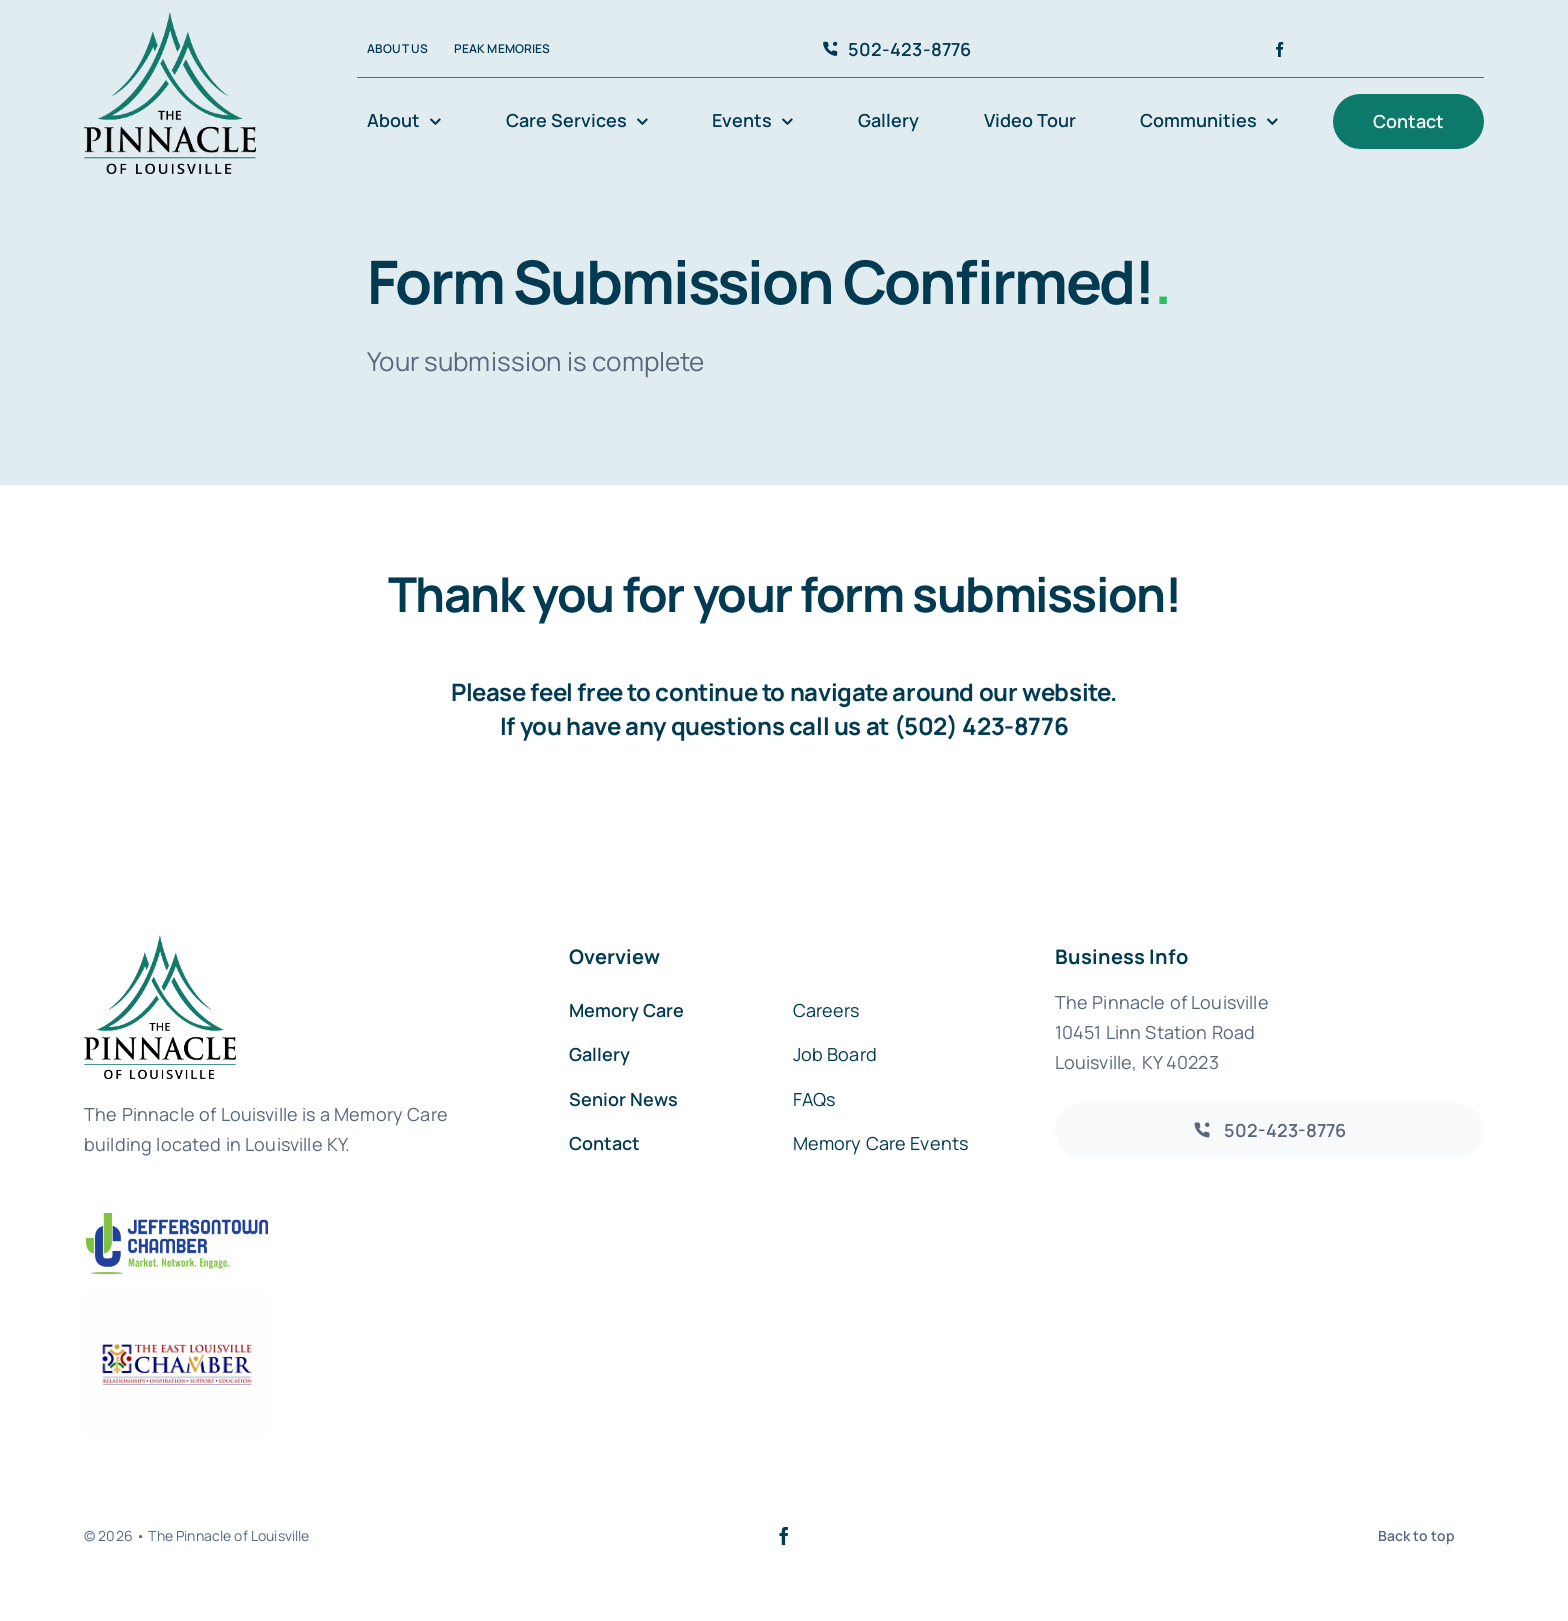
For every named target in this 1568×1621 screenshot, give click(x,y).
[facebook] (1279, 49)
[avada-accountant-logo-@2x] (170, 21)
